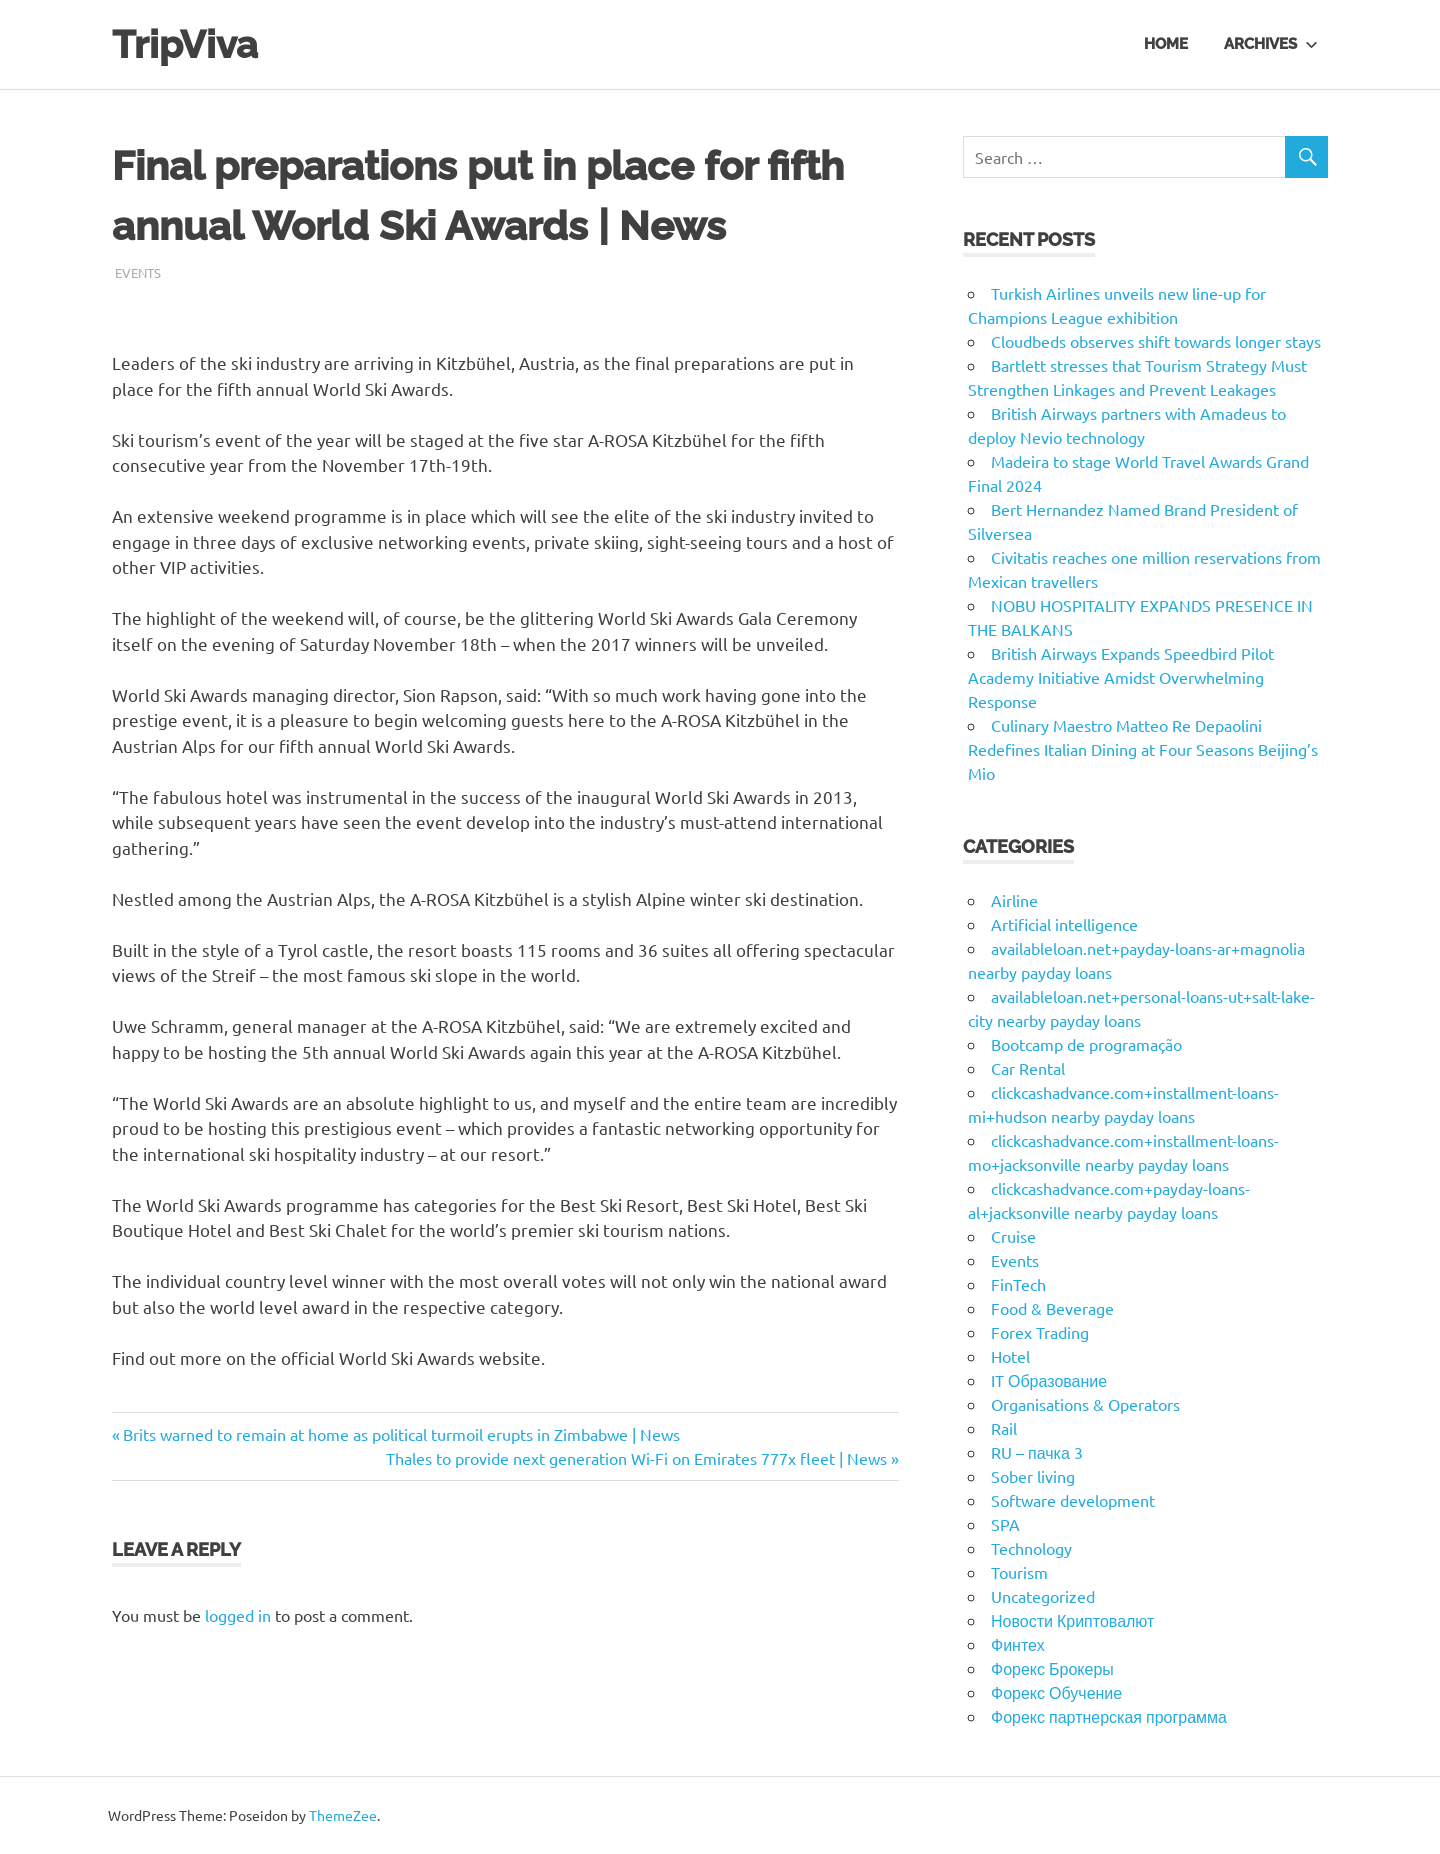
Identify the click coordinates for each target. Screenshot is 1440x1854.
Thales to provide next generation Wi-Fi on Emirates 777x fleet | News (636, 1458)
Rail (1004, 1428)
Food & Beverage (1052, 1308)
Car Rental (1028, 1068)
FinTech (1018, 1284)
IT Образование (1049, 1380)
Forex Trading (1040, 1332)
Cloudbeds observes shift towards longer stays (1156, 341)
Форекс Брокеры (1052, 1668)
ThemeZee (343, 1815)
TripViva (185, 44)
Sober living (1033, 1476)
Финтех (1018, 1644)
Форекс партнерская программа (1109, 1716)
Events (138, 272)
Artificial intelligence (1064, 924)
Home (1166, 44)
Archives (1271, 44)
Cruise (1013, 1236)
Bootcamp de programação (1086, 1044)
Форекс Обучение (1056, 1692)
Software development (1073, 1500)
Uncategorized (1043, 1596)
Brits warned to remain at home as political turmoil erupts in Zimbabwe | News (401, 1434)
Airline (1014, 900)
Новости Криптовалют (1072, 1620)
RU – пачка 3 (1037, 1452)
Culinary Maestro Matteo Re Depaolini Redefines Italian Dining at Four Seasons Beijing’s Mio (1143, 749)
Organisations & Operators (1085, 1404)
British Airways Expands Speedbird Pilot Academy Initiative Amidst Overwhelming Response (1121, 677)
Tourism (1019, 1572)
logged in (238, 1615)
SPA (1005, 1524)
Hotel (1010, 1356)
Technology (1031, 1548)
